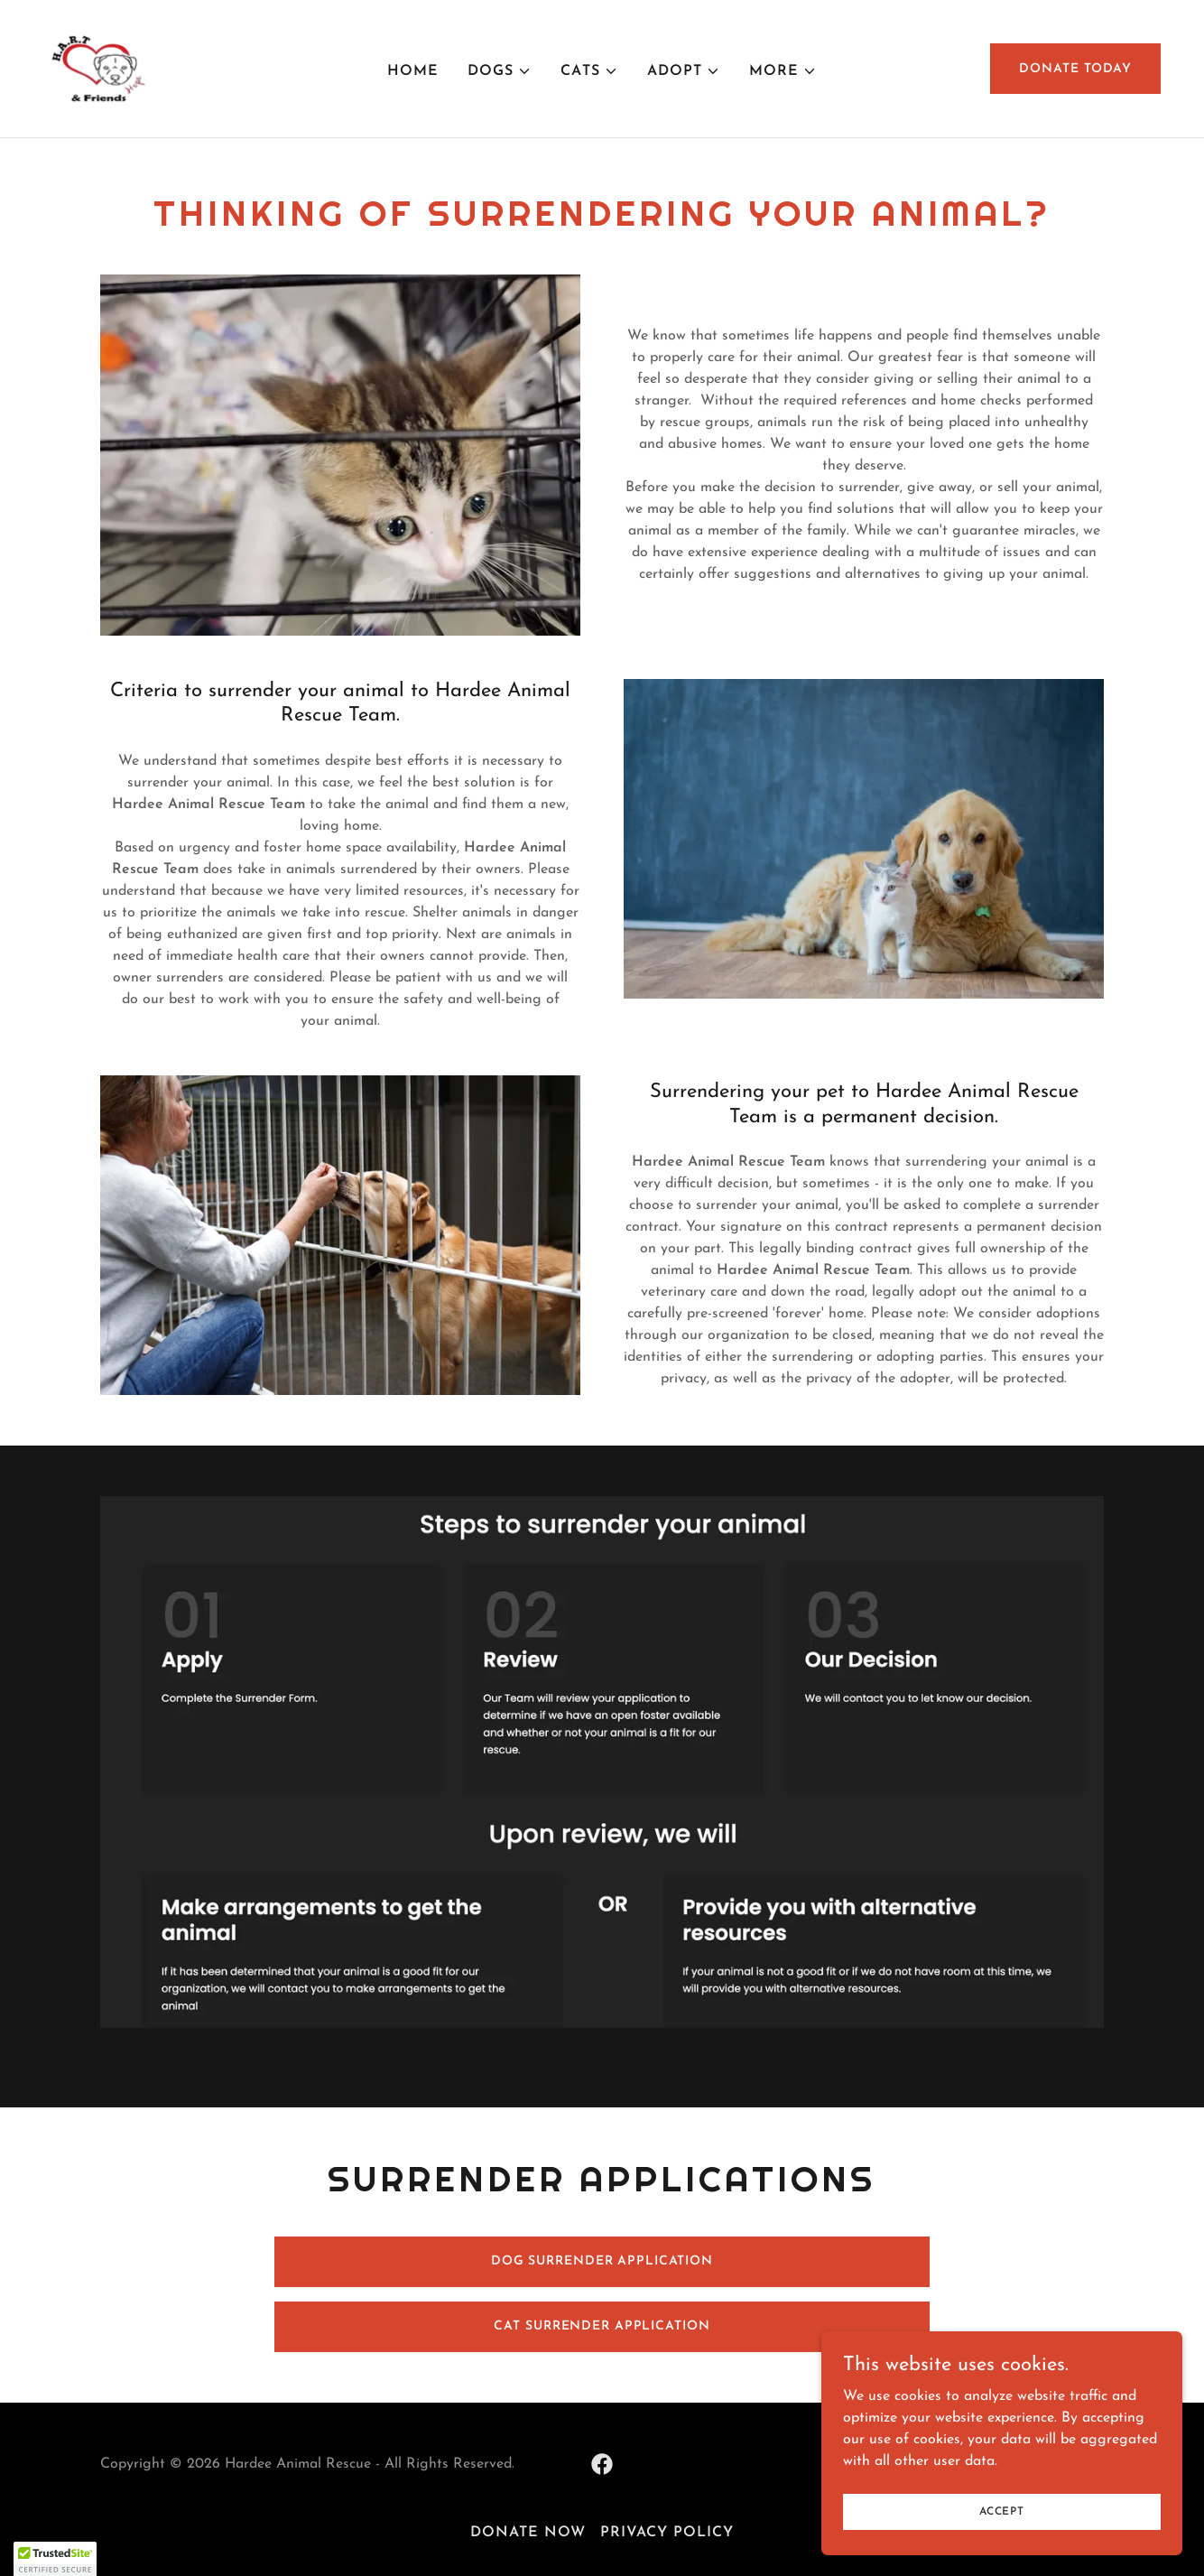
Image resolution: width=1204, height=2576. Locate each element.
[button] (500, 71)
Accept (1001, 2511)
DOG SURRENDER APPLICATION (602, 2261)
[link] (96, 67)
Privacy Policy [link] (667, 2532)
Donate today (1075, 69)
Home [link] (413, 71)
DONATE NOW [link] (528, 2532)
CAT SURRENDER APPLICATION (601, 2326)
